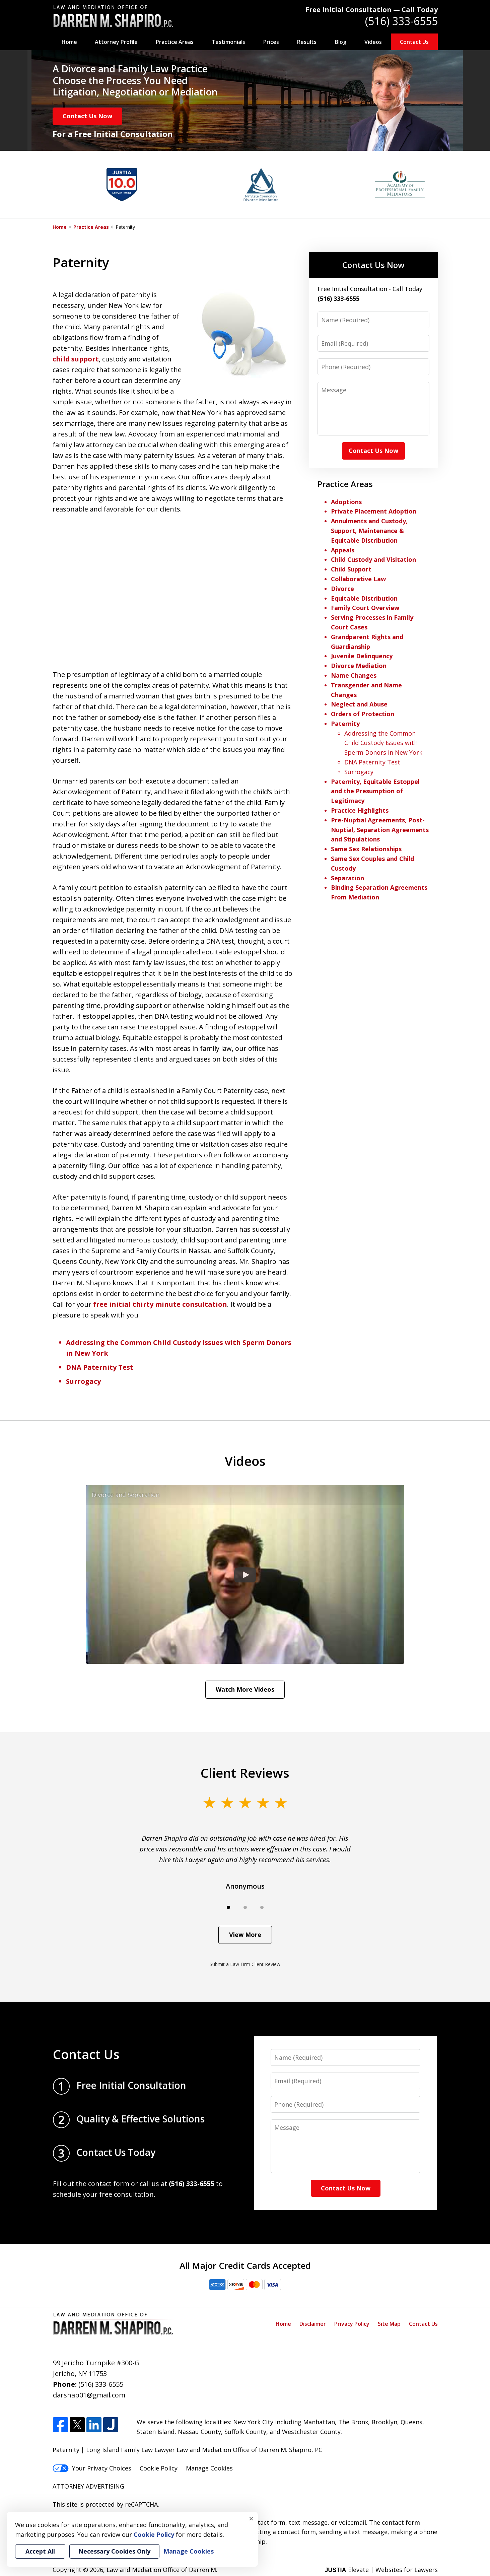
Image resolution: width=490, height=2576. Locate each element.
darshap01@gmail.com (89, 2394)
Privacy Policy (351, 2323)
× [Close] (251, 2518)
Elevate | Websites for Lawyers (381, 2570)
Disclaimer (312, 2323)
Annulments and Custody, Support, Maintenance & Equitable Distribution (369, 530)
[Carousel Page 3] (262, 1907)
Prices (271, 42)
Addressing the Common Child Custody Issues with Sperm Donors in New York (383, 743)
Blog (340, 42)
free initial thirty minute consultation (160, 1304)
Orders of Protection (362, 714)
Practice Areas (175, 42)
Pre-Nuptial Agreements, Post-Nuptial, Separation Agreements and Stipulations (380, 829)
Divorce (342, 589)
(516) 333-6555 (401, 21)
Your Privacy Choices (92, 2468)
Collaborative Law (358, 579)
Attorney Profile (116, 42)
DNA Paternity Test (99, 1367)
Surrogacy (83, 1381)
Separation (347, 878)
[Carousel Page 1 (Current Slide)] (228, 1907)
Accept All (40, 2551)
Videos (373, 42)
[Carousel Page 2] (245, 1907)
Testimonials (228, 42)
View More (245, 1934)
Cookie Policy (159, 2468)
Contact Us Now (87, 116)
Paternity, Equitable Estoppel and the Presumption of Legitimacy (375, 791)
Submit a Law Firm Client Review (245, 1964)
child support (76, 358)
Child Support (351, 569)
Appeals (342, 550)
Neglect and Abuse (359, 704)
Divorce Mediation (359, 666)
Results (307, 42)
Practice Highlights (360, 810)
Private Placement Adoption (373, 511)
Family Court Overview (365, 608)
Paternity (345, 724)
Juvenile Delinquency (362, 656)
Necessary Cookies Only (114, 2551)
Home (69, 42)
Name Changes (353, 675)
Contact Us (414, 42)
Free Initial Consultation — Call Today (371, 9)
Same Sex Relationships (366, 849)
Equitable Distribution (364, 598)
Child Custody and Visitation (373, 559)
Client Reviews (245, 1772)
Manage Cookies (209, 2468)
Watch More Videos (245, 1689)
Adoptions (346, 502)
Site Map (389, 2323)
